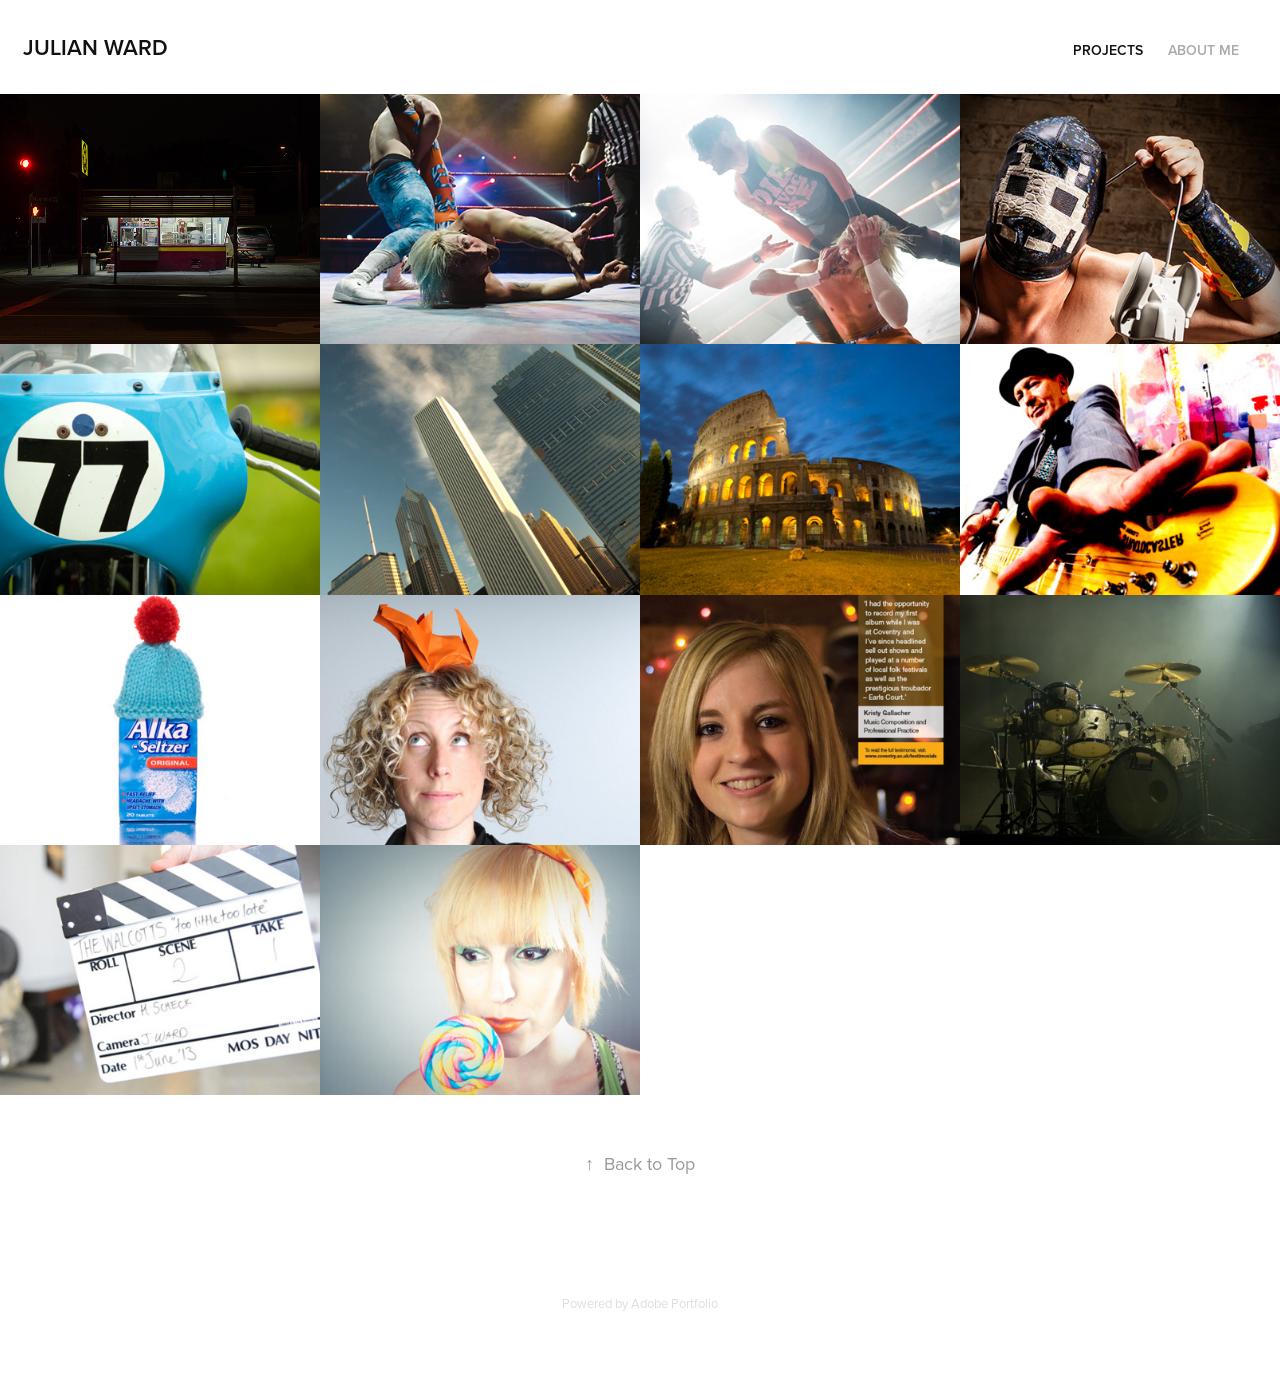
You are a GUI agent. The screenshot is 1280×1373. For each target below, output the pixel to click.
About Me (1203, 50)
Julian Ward (95, 47)
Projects (1108, 50)
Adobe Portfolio (674, 1303)
